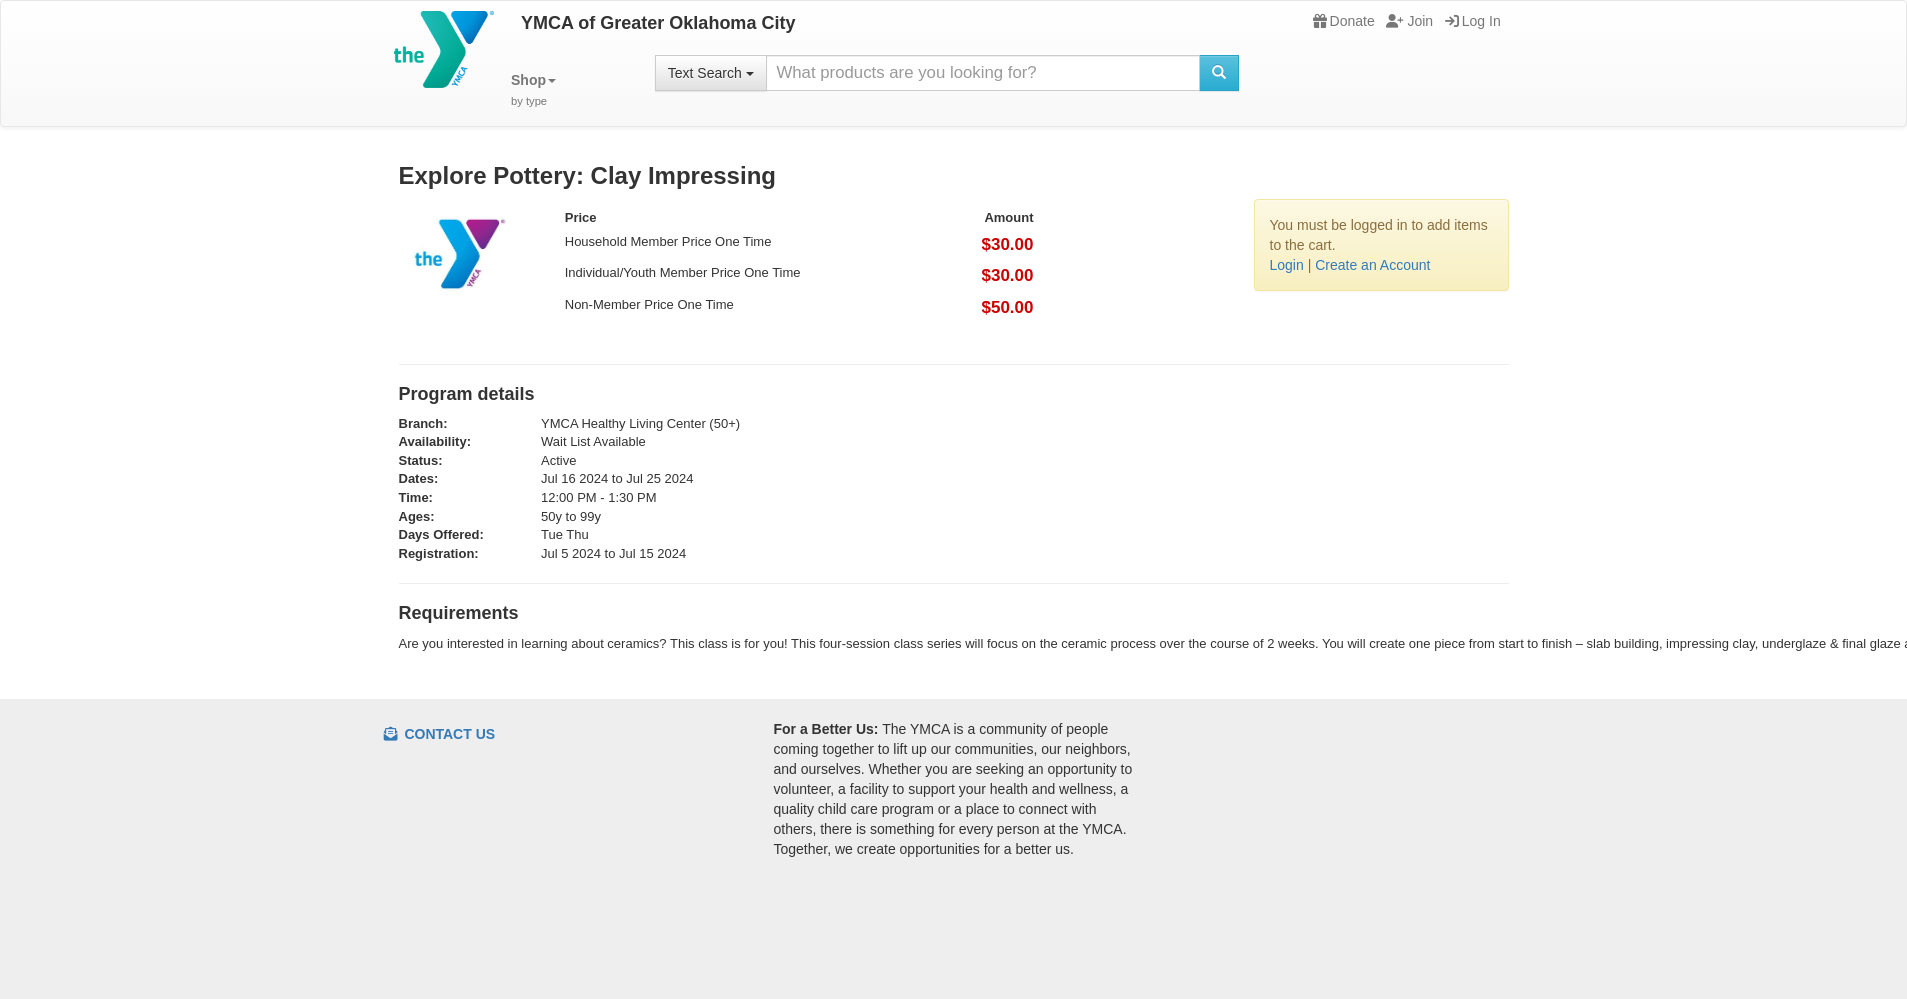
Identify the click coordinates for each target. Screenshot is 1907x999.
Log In (1473, 21)
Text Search (711, 73)
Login (1287, 265)
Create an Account (1372, 265)
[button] (533, 90)
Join (1409, 21)
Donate (1344, 21)
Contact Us (440, 734)
